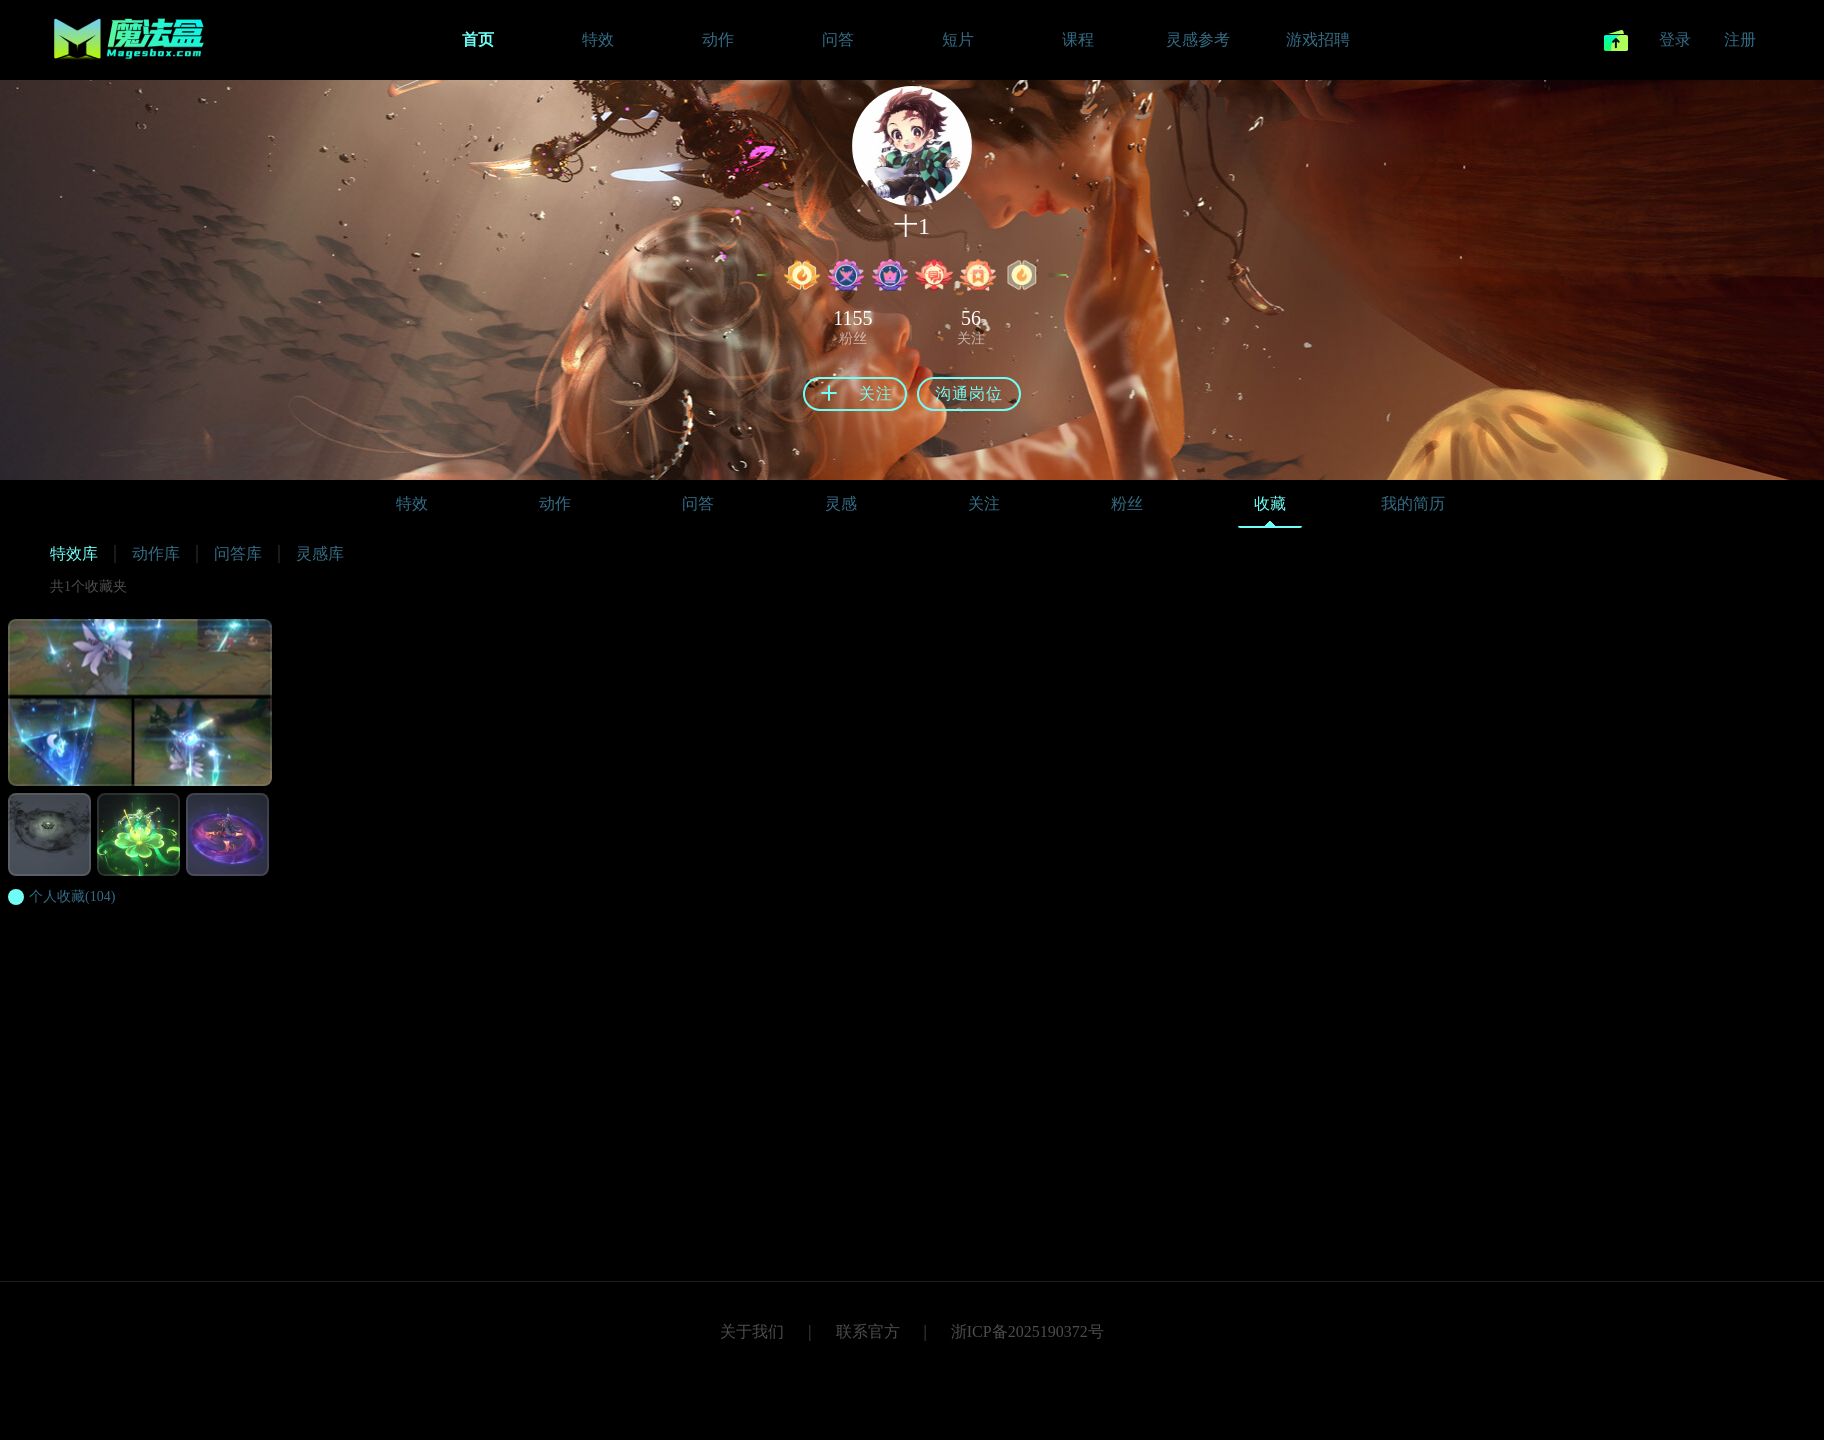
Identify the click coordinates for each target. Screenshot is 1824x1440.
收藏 (1270, 508)
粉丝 (1127, 503)
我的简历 (1413, 503)
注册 (1740, 39)
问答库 (238, 553)
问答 (698, 503)
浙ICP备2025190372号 (1027, 1331)
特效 (412, 503)
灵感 (841, 503)
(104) (72, 896)
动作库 (156, 553)
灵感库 (320, 553)
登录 (1675, 39)
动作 (555, 503)
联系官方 (868, 1331)
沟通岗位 (969, 393)
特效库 (74, 553)
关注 (984, 503)
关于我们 (752, 1331)
